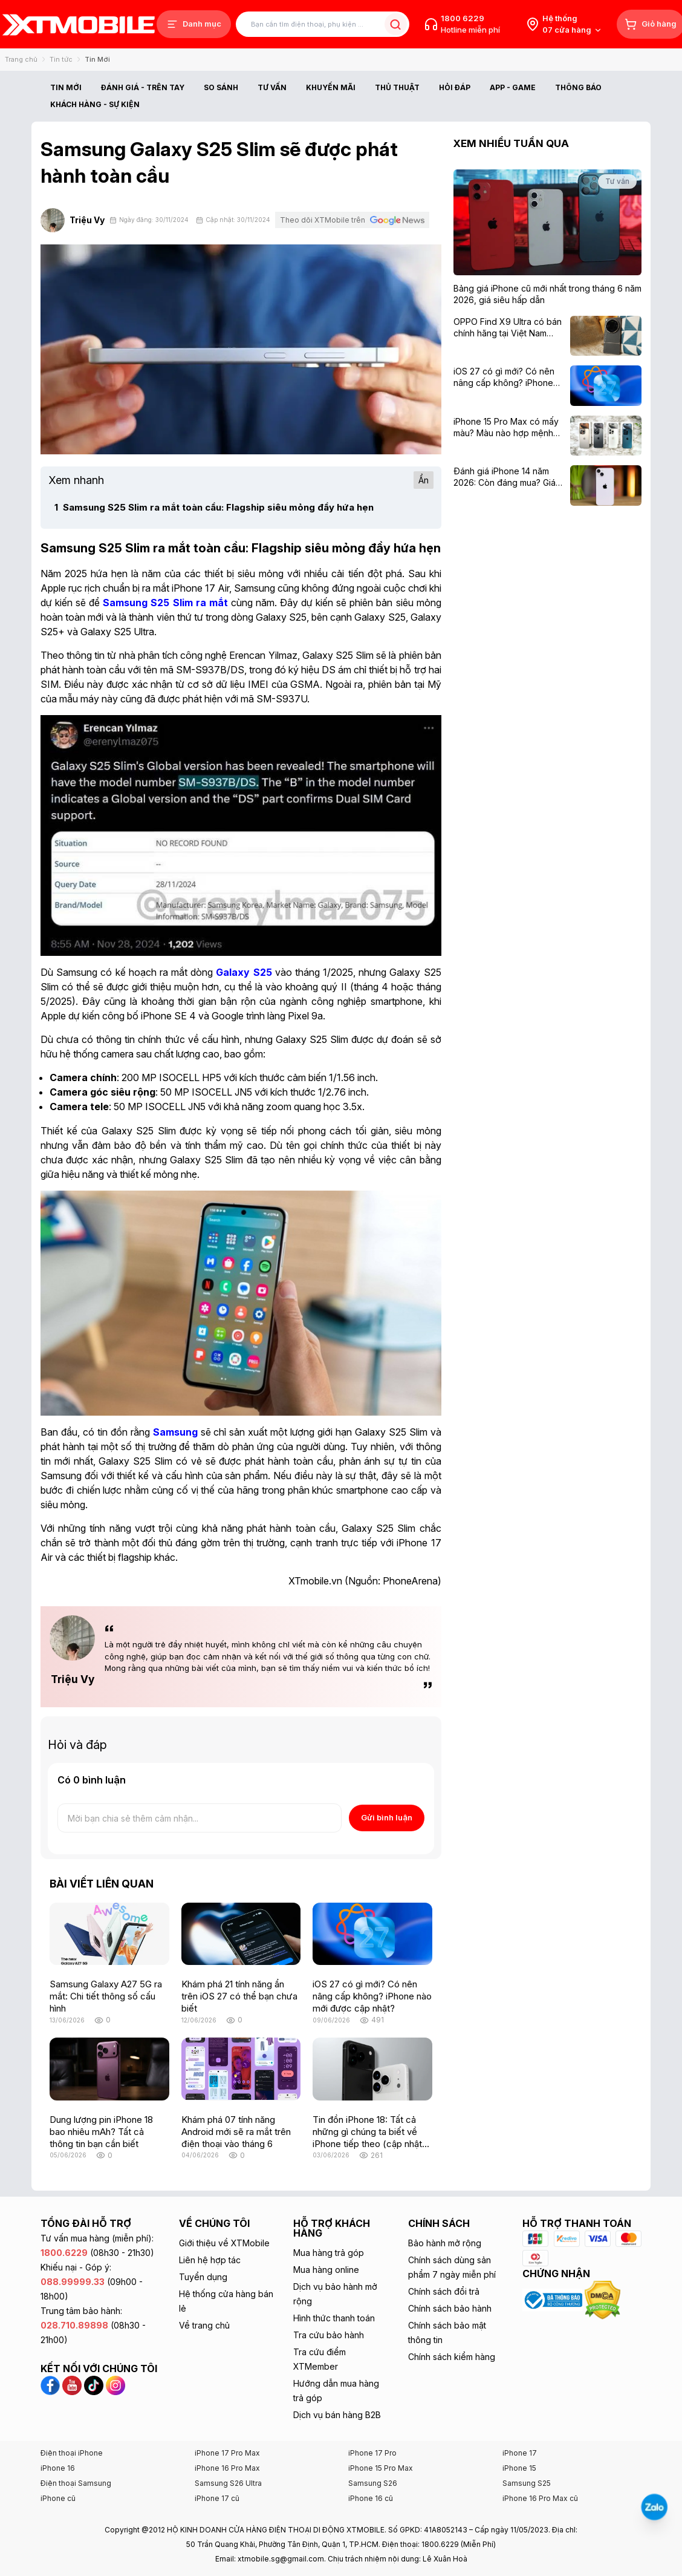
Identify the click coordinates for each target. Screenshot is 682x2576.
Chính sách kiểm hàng (451, 2357)
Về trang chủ (204, 2325)
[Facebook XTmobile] (51, 2384)
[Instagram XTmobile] (115, 2384)
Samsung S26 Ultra (228, 2483)
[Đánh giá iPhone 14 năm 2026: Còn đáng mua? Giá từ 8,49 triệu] (508, 477)
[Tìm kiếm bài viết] (322, 24)
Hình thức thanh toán (334, 2318)
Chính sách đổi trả (443, 2291)
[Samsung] (175, 1432)
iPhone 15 (519, 2468)
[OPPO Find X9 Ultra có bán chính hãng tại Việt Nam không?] (508, 327)
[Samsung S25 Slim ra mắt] (165, 603)
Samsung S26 (372, 2483)
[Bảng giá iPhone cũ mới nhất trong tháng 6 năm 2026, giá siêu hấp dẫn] (547, 294)
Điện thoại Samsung (76, 2483)
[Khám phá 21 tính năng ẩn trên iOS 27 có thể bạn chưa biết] (241, 1934)
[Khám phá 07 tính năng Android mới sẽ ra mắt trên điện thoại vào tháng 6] (241, 2069)
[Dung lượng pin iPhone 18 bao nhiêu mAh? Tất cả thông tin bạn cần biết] (109, 2069)
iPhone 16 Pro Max (227, 2468)
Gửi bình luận (386, 1817)
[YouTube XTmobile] (73, 2384)
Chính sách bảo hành (450, 2308)
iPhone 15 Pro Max (380, 2468)
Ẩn (423, 480)
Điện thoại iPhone (72, 2452)
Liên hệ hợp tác (210, 2260)
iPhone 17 (519, 2452)
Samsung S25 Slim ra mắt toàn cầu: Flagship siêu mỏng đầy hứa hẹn (214, 507)
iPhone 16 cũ (370, 2498)
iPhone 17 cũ (217, 2498)
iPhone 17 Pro (372, 2452)
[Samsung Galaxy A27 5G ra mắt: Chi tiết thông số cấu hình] (109, 1934)
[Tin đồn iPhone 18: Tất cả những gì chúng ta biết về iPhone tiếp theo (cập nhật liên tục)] (372, 2069)
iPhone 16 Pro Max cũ (540, 2498)
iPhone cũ (58, 2498)
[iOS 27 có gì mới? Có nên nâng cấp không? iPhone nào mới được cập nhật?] (372, 1934)
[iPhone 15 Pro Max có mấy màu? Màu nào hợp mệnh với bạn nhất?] (508, 427)
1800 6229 (462, 18)
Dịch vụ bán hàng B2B (337, 2415)
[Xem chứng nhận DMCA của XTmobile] (604, 2299)
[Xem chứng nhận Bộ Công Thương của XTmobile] (553, 2299)
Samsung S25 (526, 2483)
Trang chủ (21, 59)
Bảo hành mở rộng (444, 2243)
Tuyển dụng (203, 2277)
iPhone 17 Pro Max (227, 2452)
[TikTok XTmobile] (95, 2384)
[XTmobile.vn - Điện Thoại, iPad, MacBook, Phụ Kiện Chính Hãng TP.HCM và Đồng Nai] (78, 24)
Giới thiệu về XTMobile (224, 2243)
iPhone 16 (58, 2468)
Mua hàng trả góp (328, 2252)
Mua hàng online (326, 2269)
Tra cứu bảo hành (328, 2335)
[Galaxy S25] (243, 972)
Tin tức (61, 59)
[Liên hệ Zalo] (653, 2506)
